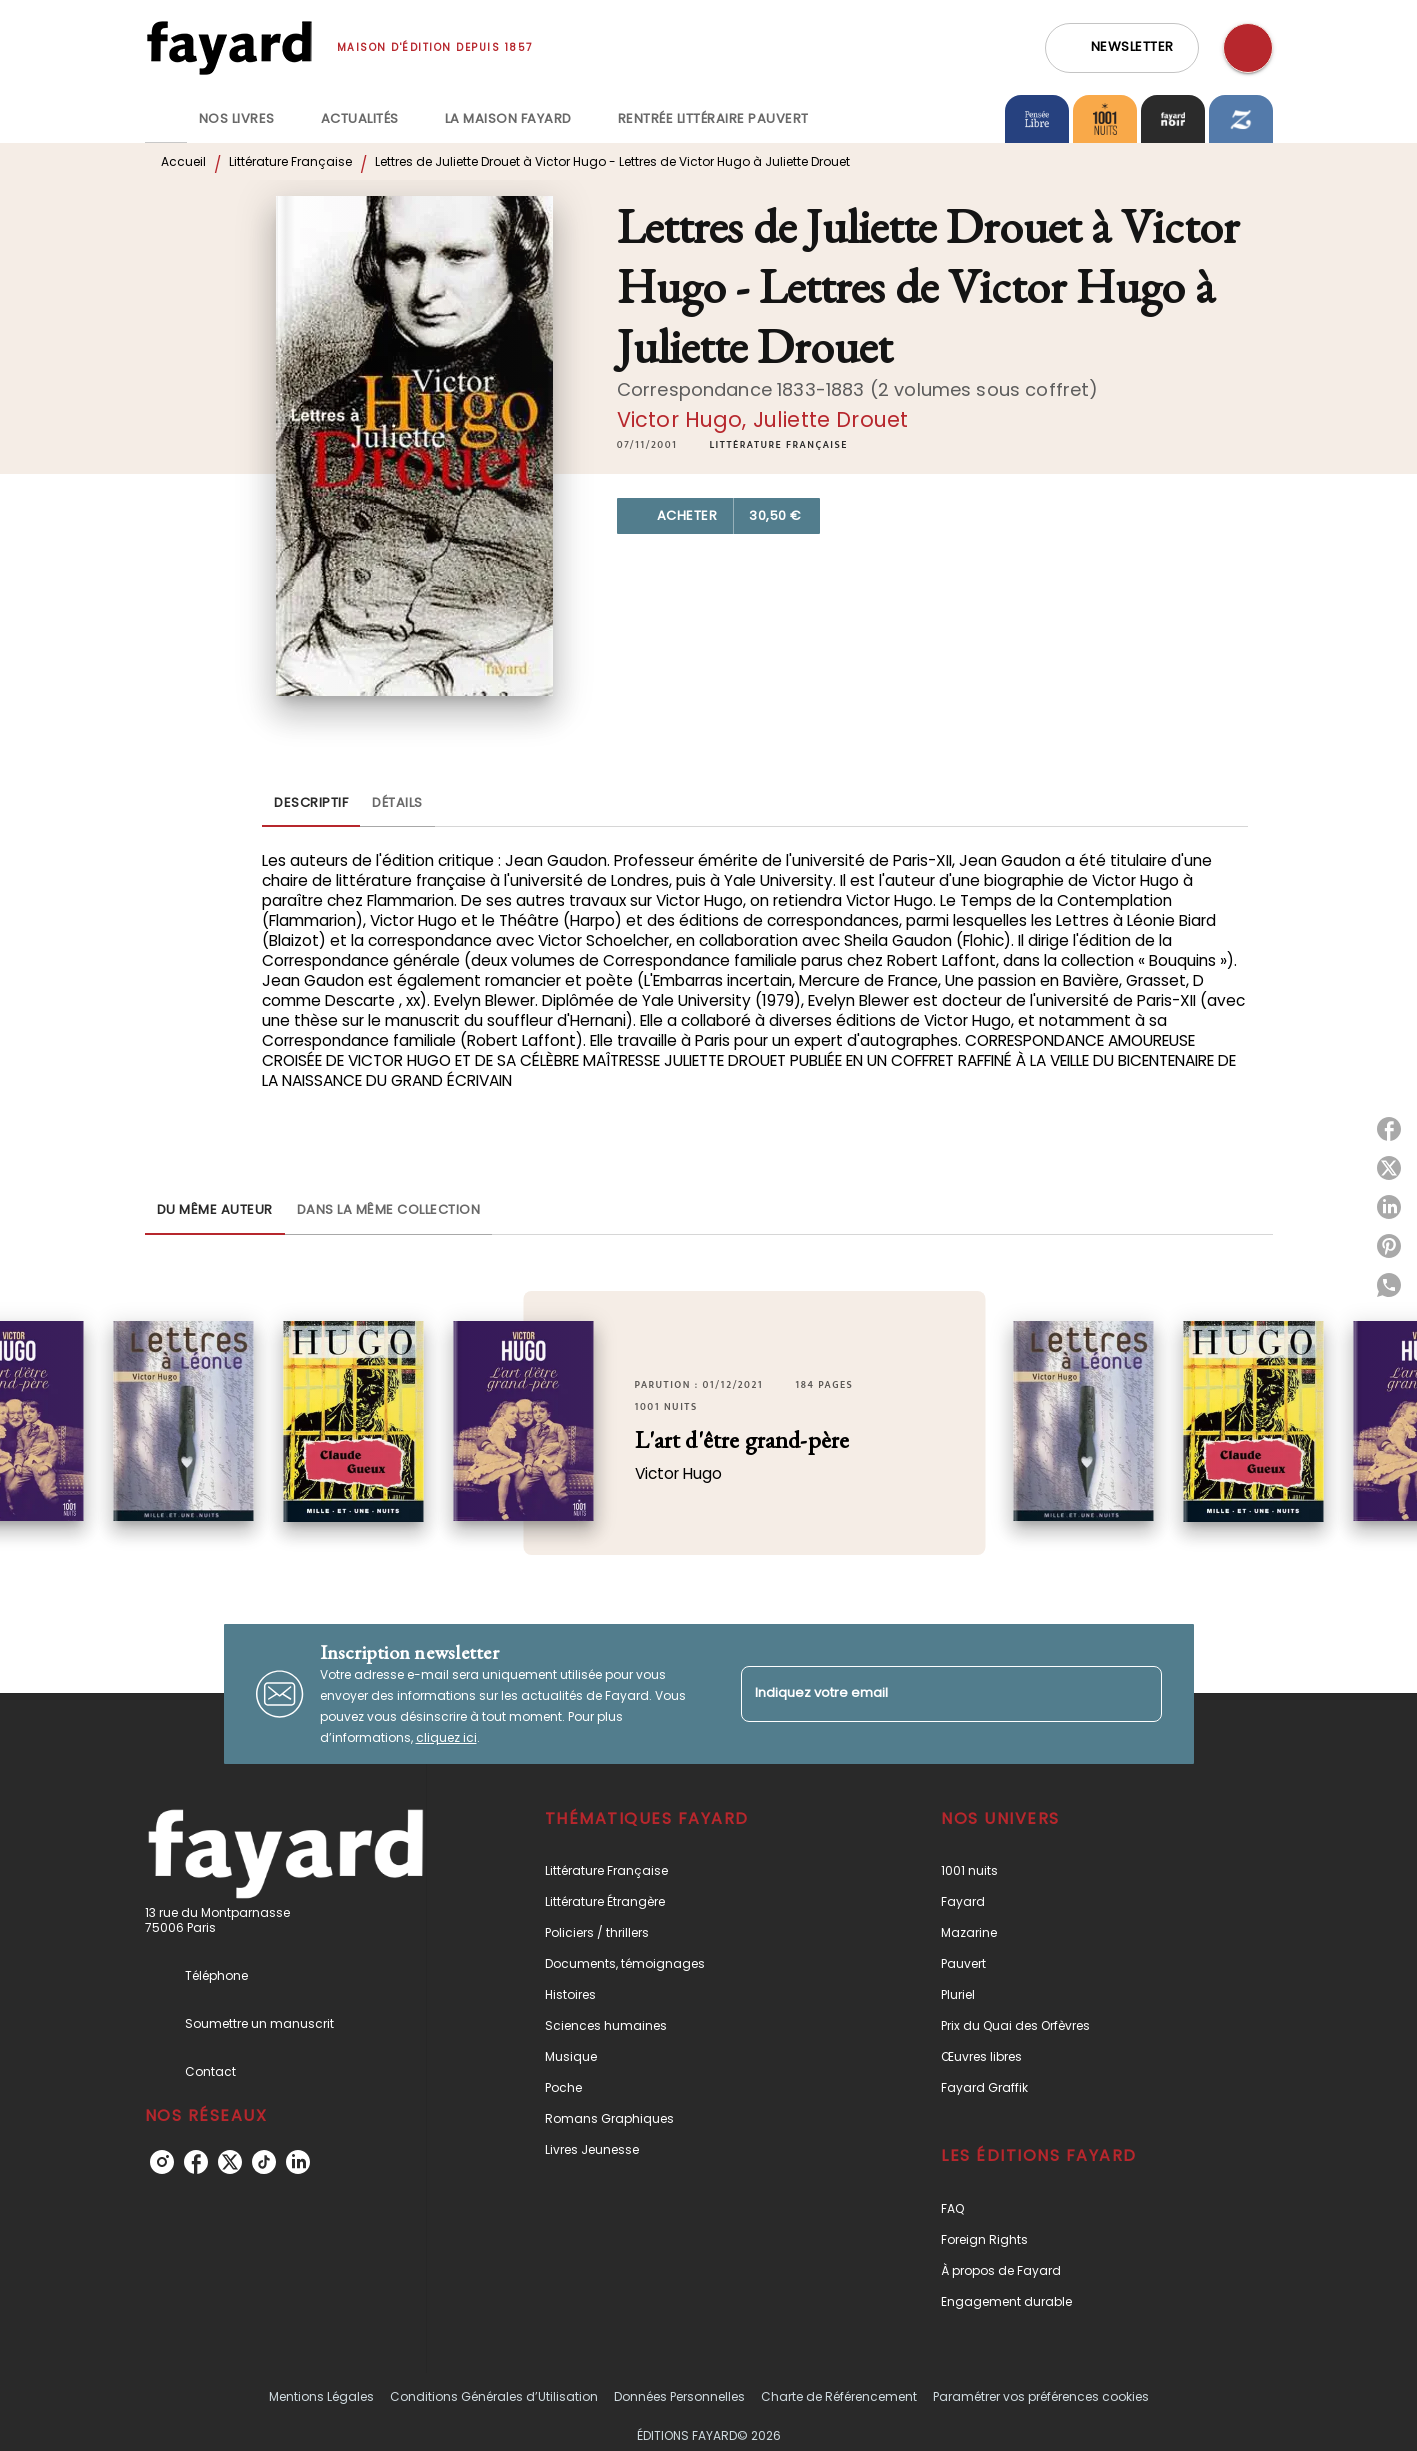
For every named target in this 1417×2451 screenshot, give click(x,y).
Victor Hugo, (685, 419)
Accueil (183, 161)
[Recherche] (1248, 48)
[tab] (166, 119)
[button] (1122, 48)
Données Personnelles (679, 2396)
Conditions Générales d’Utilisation (494, 2396)
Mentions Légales (321, 2396)
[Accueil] (229, 47)
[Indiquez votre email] (926, 1693)
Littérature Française (290, 161)
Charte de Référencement (839, 2396)
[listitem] (162, 2162)
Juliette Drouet (830, 419)
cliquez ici (446, 1737)
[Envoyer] (1138, 1694)
